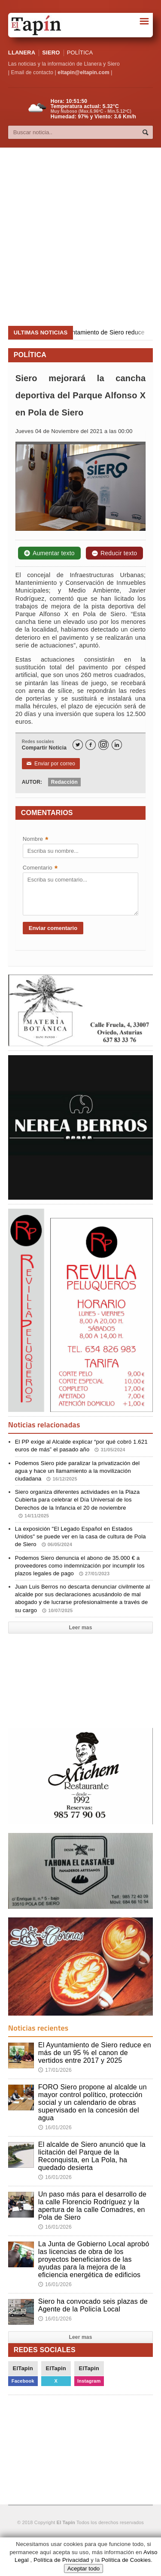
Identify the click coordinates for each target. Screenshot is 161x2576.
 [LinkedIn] (117, 745)
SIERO (51, 52)
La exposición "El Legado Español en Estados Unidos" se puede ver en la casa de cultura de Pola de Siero (80, 1536)
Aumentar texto (49, 553)
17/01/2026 (55, 2070)
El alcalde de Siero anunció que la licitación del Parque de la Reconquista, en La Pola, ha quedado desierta (92, 2156)
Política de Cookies (126, 2560)
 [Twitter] (78, 745)
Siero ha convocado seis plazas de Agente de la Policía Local (93, 2305)
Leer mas (80, 1628)
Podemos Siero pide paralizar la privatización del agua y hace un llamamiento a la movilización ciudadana (77, 1471)
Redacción (64, 782)
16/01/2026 (55, 2128)
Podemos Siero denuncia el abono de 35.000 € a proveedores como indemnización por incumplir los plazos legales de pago (80, 1566)
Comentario (40, 868)
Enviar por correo (51, 763)
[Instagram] (103, 744)
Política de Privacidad (61, 2560)
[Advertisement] (80, 236)
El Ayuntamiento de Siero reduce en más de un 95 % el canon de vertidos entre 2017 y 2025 (94, 2052)
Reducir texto (114, 553)
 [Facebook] (90, 745)
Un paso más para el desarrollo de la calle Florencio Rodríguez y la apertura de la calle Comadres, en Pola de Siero (92, 2206)
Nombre (36, 840)
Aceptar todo (83, 2568)
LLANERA (21, 52)
